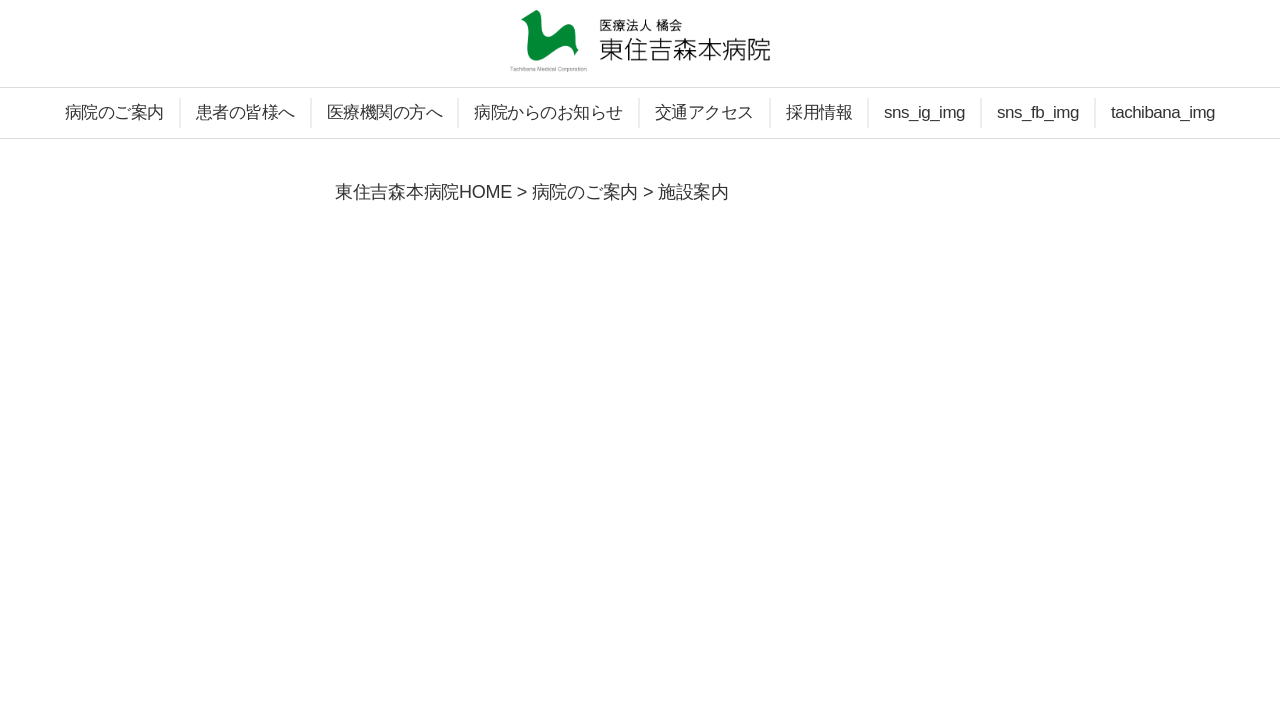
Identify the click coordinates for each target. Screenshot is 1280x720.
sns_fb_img (1038, 112)
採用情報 (819, 112)
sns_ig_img (924, 112)
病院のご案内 (114, 112)
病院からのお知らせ (548, 112)
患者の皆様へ (245, 112)
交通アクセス (704, 112)
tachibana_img (1163, 112)
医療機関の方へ (385, 112)
